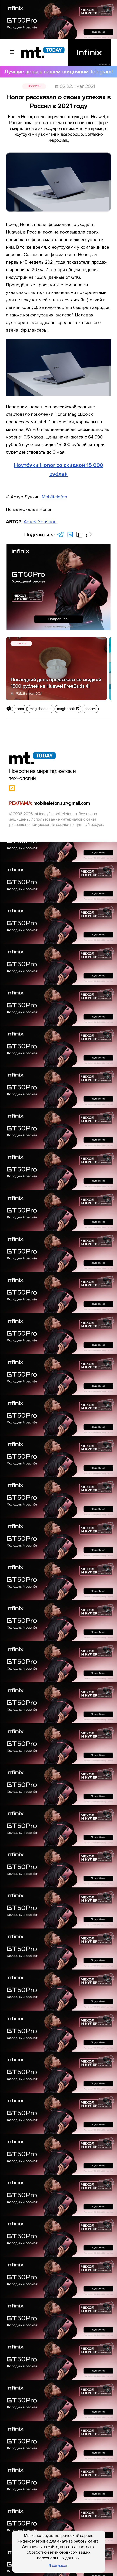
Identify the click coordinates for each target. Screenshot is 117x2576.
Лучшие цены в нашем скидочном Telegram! (58, 71)
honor (19, 724)
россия (93, 724)
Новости (34, 86)
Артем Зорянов (40, 535)
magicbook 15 (69, 724)
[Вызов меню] (12, 52)
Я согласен (58, 2565)
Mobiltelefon (55, 510)
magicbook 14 (41, 724)
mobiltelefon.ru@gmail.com (64, 828)
